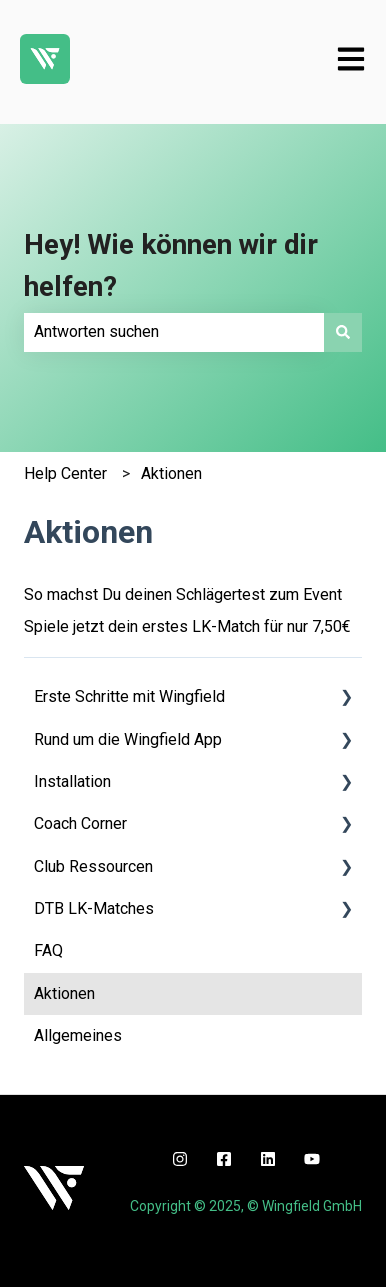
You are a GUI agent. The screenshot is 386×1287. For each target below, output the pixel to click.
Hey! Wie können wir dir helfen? (171, 265)
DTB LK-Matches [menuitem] (94, 908)
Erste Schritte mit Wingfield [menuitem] (129, 696)
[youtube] (312, 1159)
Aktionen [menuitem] (64, 993)
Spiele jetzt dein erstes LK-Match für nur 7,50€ (187, 626)
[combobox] (174, 332)
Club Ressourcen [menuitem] (93, 866)
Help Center (65, 473)
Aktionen (171, 473)
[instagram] (180, 1159)
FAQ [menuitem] (48, 950)
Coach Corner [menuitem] (80, 823)
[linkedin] (268, 1159)
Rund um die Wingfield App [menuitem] (128, 739)
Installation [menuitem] (72, 781)
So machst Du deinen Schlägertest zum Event (183, 594)
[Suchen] (343, 332)
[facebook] (224, 1159)
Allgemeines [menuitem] (78, 1035)
